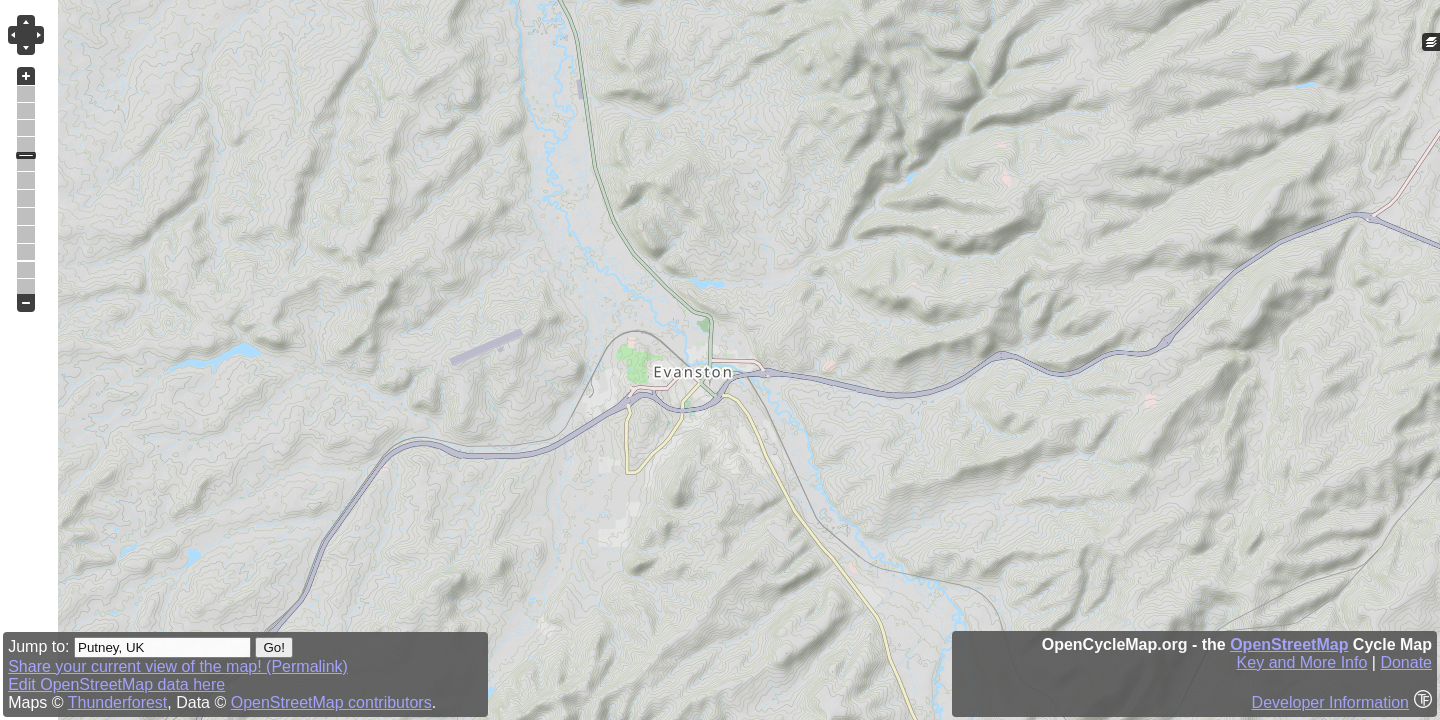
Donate (1406, 662)
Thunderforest (118, 702)
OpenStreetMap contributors (331, 702)
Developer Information (1330, 702)
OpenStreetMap (1289, 644)
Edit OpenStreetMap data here (116, 684)
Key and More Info (1302, 662)
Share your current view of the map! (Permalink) (178, 666)
